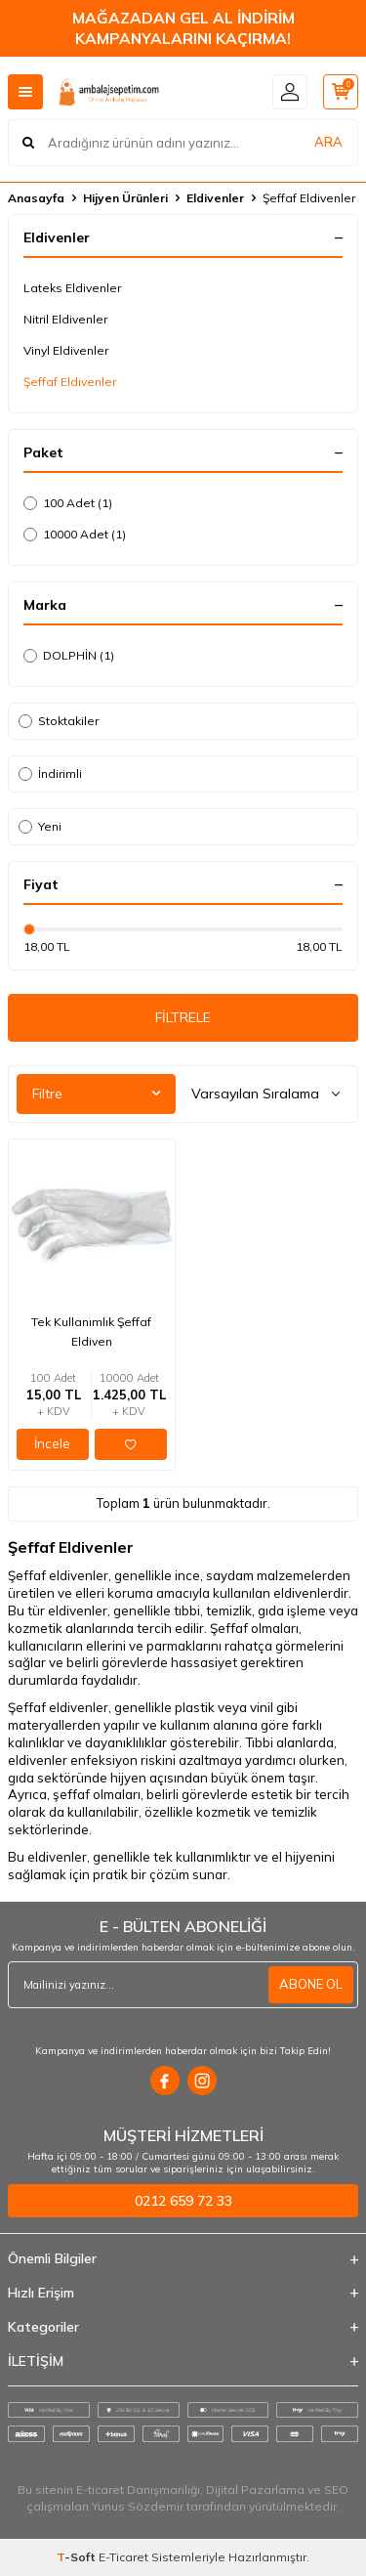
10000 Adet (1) (74, 534)
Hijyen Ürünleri (125, 198)
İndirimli (50, 773)
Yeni (40, 826)
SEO (336, 2489)
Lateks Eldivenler (72, 287)
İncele (52, 1443)
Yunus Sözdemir (137, 2506)
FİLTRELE (183, 1017)
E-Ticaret (123, 2557)
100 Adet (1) (67, 502)
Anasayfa (36, 198)
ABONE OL (311, 1984)
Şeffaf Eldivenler (69, 381)
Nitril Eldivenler (65, 319)
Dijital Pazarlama (255, 2489)
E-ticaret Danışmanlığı (138, 2489)
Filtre (96, 1093)
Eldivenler (215, 198)
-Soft (78, 2557)
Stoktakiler (59, 720)
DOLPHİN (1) (68, 655)
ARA (328, 142)
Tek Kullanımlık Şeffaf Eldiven (91, 1331)
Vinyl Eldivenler (65, 350)
